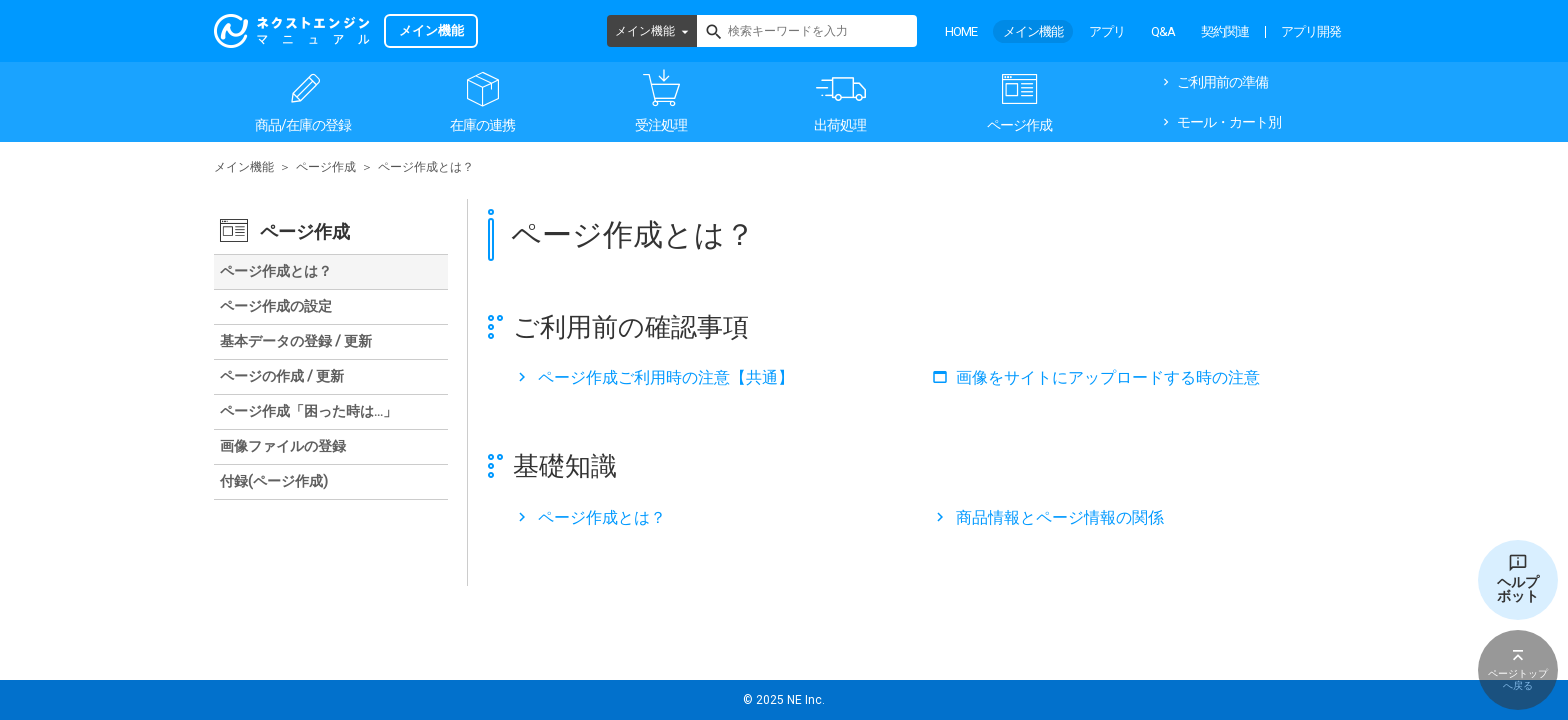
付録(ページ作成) (274, 481)
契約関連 (1225, 31)
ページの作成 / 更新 (282, 376)
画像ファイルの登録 (283, 446)
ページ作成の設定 (276, 306)
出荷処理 (840, 125)
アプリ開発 (1311, 31)
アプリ (1107, 31)
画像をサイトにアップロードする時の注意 (1108, 377)
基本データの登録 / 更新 (296, 341)
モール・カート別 (1229, 122)
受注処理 (661, 125)
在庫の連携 (482, 125)
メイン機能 (645, 31)
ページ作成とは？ (602, 517)
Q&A (1163, 31)
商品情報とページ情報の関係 (1060, 517)
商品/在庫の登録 (303, 125)
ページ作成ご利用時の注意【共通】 (666, 377)
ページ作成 (1019, 125)
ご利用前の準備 (1222, 82)
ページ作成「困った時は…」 (308, 411)
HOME (961, 31)
